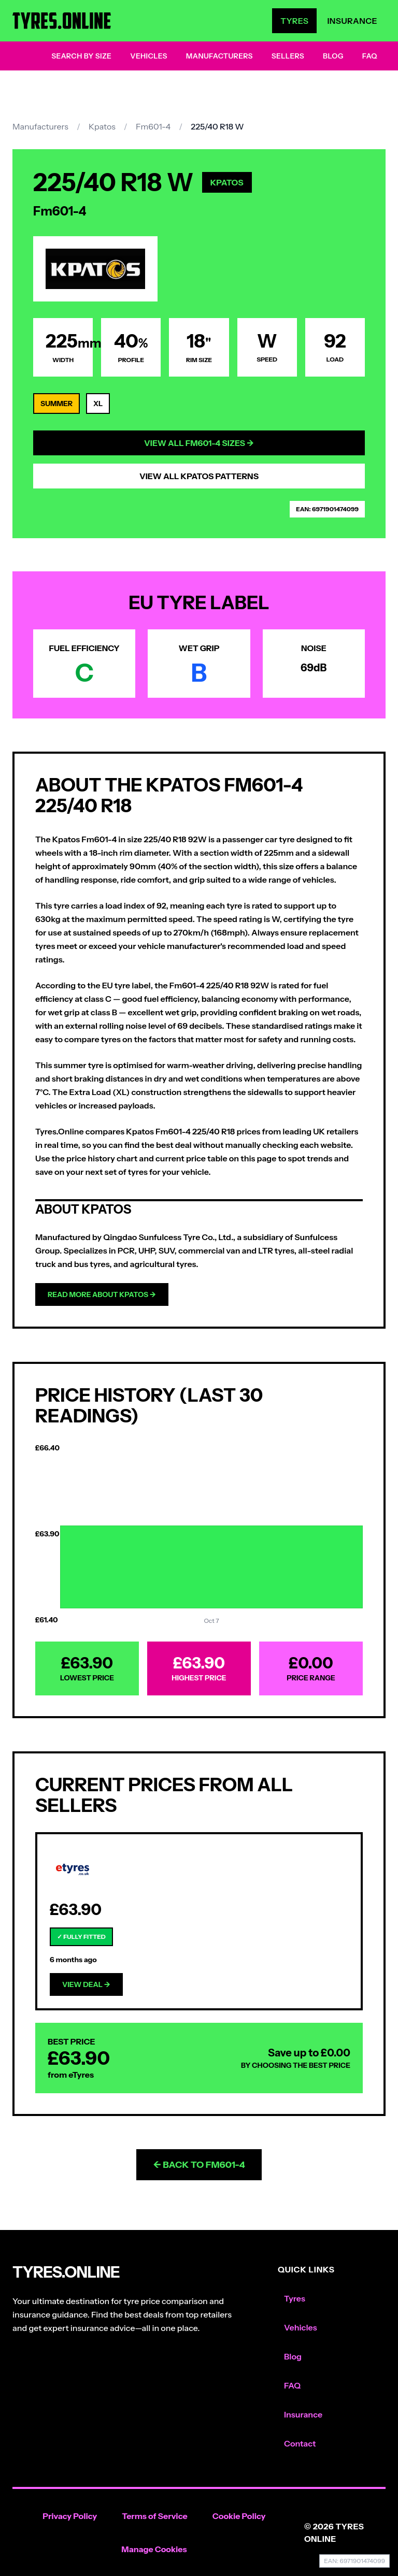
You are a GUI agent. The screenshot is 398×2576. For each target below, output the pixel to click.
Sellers (288, 56)
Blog (333, 56)
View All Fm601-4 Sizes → (199, 443)
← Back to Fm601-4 (199, 2164)
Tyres (294, 21)
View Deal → (86, 1984)
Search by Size (81, 56)
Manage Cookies (154, 2549)
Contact (300, 2443)
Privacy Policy (69, 2516)
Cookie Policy (239, 2516)
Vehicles (148, 56)
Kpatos (102, 126)
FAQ (369, 56)
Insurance (352, 21)
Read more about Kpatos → (102, 1294)
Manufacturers (219, 56)
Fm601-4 (153, 126)
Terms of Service (155, 2516)
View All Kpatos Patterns (199, 476)
